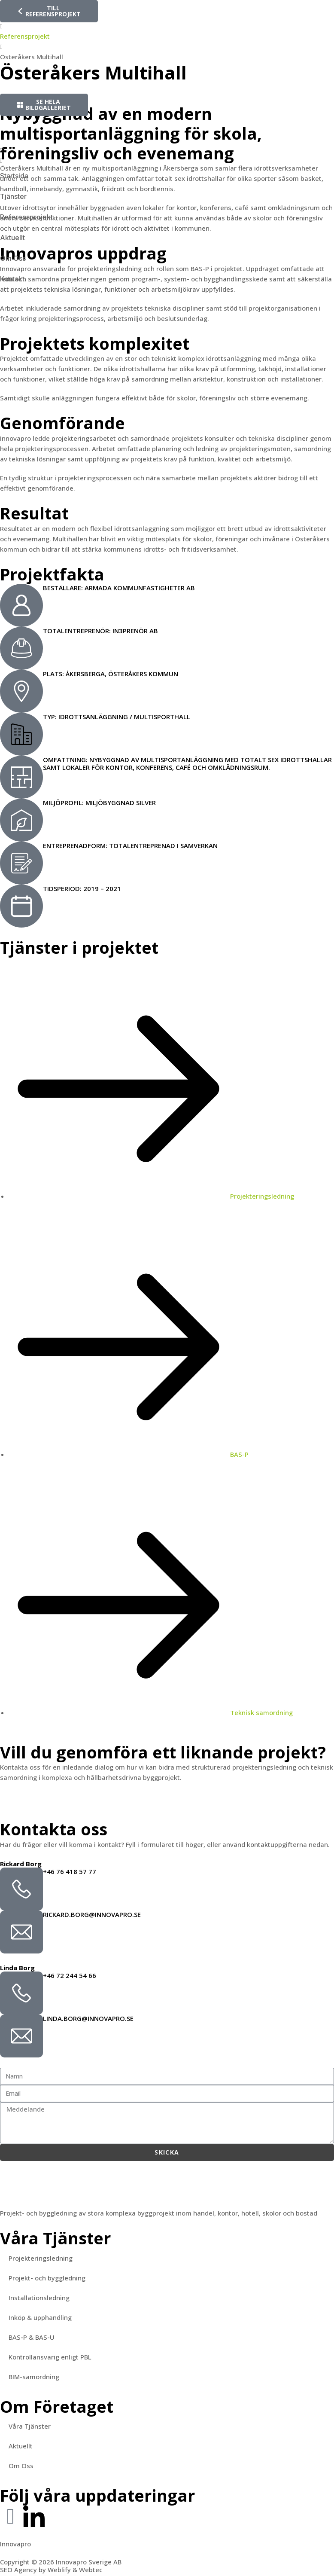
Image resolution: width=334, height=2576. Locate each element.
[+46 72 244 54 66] (21, 1993)
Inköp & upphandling (40, 2317)
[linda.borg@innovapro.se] (21, 2035)
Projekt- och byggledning (47, 2278)
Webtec (91, 2569)
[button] (167, 150)
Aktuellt (12, 237)
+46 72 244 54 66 (69, 1975)
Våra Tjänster (30, 2426)
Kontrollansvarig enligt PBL (50, 2357)
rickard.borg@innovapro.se (92, 1914)
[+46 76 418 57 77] (21, 1889)
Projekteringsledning (41, 2258)
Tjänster (13, 196)
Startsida (14, 175)
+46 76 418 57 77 (69, 1871)
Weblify (59, 2569)
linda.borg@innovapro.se (88, 2018)
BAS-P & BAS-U (32, 2337)
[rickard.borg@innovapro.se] (21, 1932)
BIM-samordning (34, 2376)
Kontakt (12, 279)
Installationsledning (39, 2297)
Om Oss (13, 258)
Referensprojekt (26, 217)
